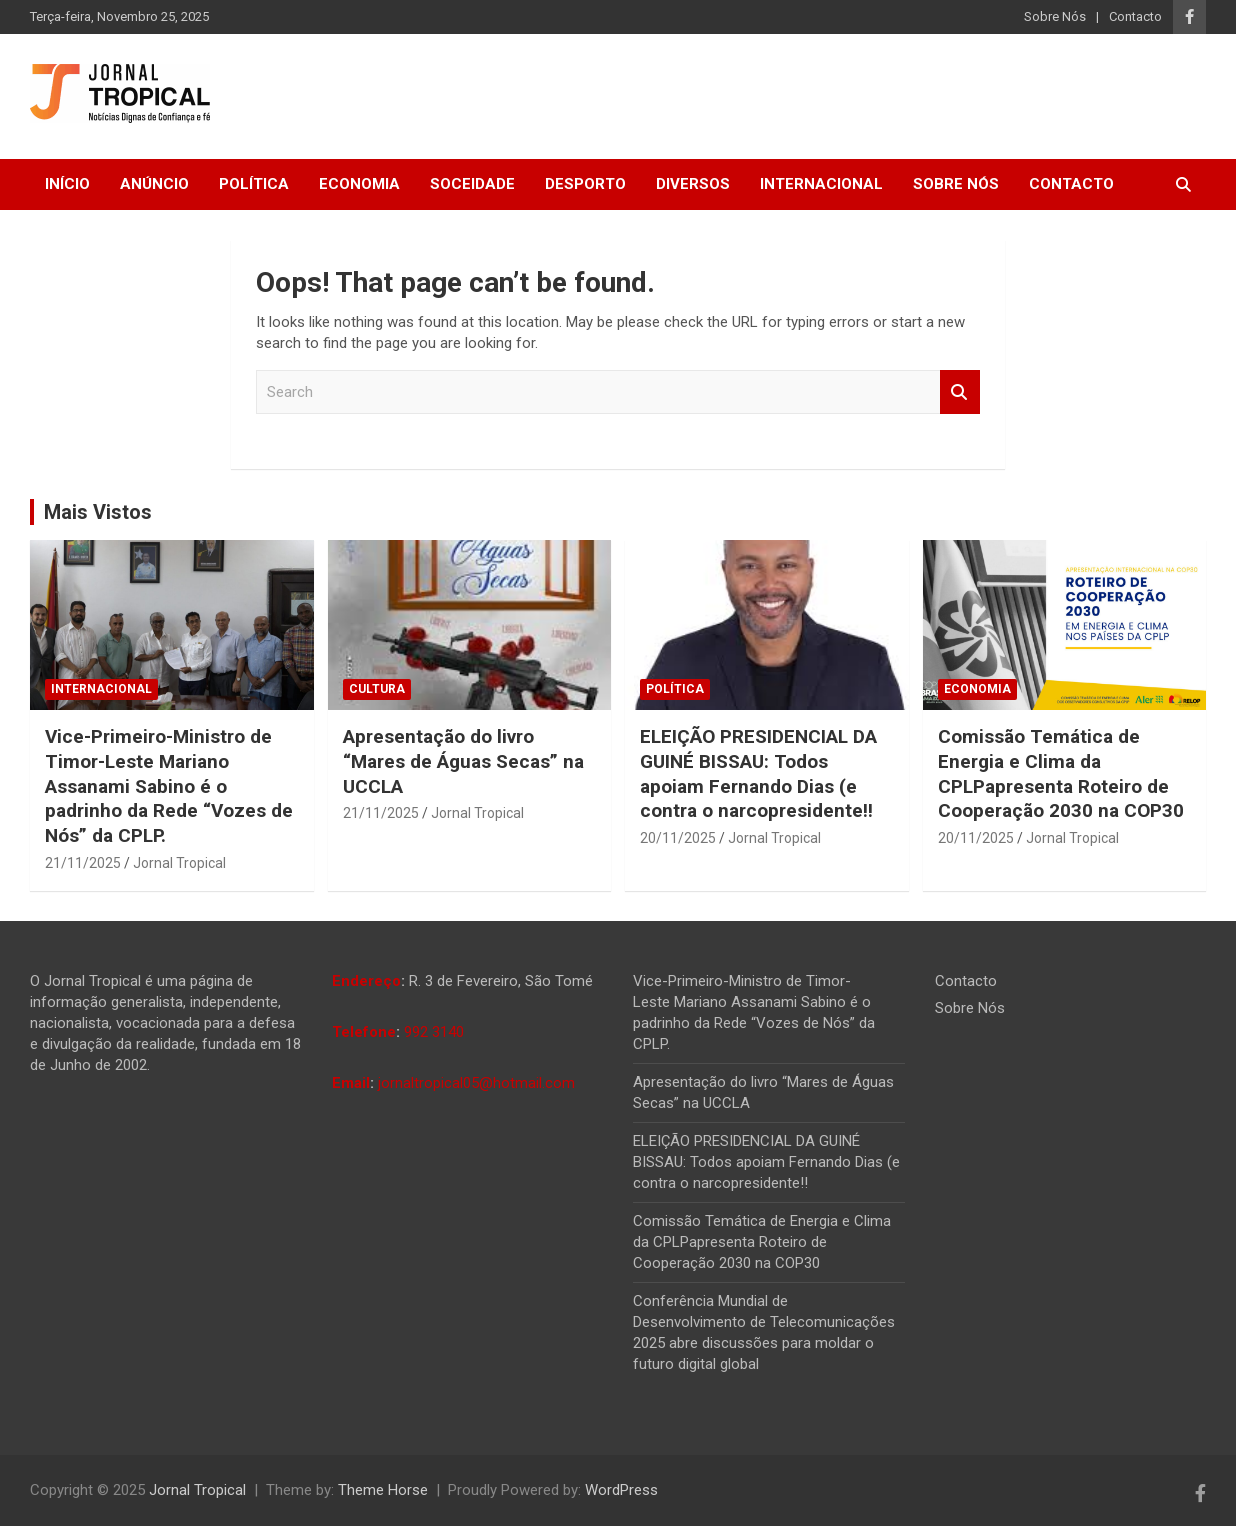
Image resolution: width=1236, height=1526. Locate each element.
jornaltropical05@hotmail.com (476, 1083)
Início (67, 184)
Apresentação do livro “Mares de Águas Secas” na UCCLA (463, 761)
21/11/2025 (83, 863)
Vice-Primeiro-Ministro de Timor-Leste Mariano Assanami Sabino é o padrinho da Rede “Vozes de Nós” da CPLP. (169, 786)
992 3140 (434, 1032)
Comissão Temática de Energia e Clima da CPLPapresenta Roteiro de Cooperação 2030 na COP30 (1061, 773)
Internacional (821, 184)
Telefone (364, 1032)
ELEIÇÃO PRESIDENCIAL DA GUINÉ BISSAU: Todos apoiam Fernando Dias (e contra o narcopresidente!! (758, 773)
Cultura (377, 689)
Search (960, 392)
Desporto (585, 184)
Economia (359, 184)
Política (254, 184)
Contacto (1135, 16)
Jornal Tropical (179, 863)
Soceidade (472, 184)
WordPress (621, 1490)
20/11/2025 (678, 838)
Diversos (693, 184)
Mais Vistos (98, 512)
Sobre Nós (1055, 16)
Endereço (366, 981)
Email (351, 1083)
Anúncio (154, 184)
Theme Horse (383, 1490)
